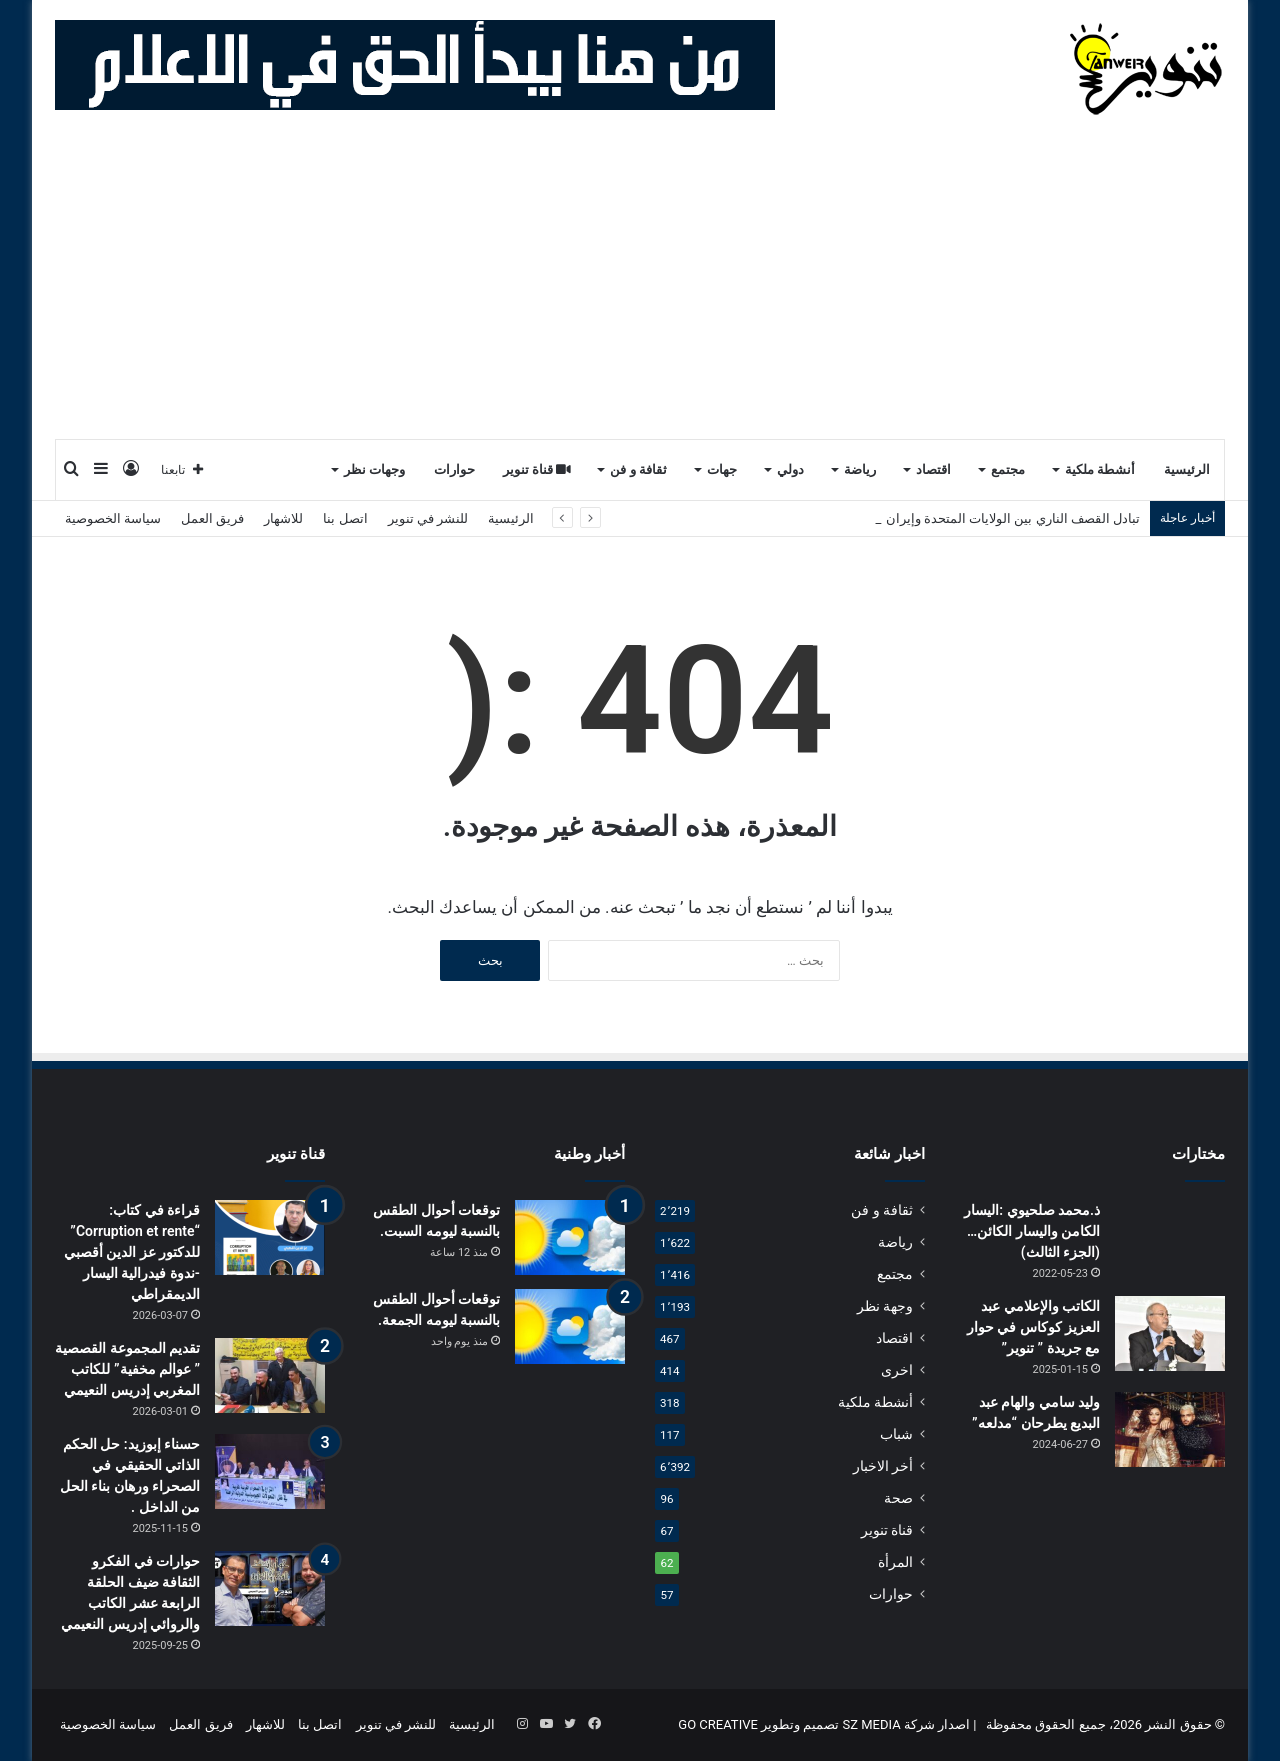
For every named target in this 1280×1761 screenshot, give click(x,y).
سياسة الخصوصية (113, 518)
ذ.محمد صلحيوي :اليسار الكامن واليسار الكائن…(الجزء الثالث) (1032, 1231)
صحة (898, 1498)
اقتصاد (933, 469)
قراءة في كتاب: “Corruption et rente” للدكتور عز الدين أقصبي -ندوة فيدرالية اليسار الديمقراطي (132, 1252)
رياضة (860, 469)
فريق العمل (212, 518)
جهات (722, 469)
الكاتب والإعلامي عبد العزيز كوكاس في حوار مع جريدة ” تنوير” (1033, 1327)
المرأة (895, 1562)
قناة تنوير (537, 469)
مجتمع (1008, 469)
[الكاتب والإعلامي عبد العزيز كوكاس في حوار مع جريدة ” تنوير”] (1170, 1333)
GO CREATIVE (718, 1724)
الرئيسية (1187, 469)
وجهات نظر (374, 469)
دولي (790, 469)
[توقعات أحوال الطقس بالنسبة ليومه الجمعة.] (570, 1326)
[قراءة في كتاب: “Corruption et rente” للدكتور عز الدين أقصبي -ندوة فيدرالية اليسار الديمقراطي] (270, 1237)
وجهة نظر (885, 1306)
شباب (896, 1434)
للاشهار (283, 518)
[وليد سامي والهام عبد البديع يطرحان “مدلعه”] (1170, 1429)
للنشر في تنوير (428, 518)
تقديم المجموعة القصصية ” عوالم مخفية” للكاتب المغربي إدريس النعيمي (127, 1369)
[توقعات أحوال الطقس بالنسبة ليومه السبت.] (570, 1237)
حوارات (454, 469)
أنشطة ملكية (1100, 469)
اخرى (897, 1370)
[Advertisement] (640, 288)
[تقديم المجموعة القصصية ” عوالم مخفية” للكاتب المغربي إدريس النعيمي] (270, 1375)
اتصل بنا (345, 518)
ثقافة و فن (638, 469)
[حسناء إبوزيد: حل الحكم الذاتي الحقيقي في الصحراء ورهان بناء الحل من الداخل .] (270, 1471)
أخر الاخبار (883, 1466)
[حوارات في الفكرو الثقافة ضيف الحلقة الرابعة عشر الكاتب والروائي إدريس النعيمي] (270, 1588)
